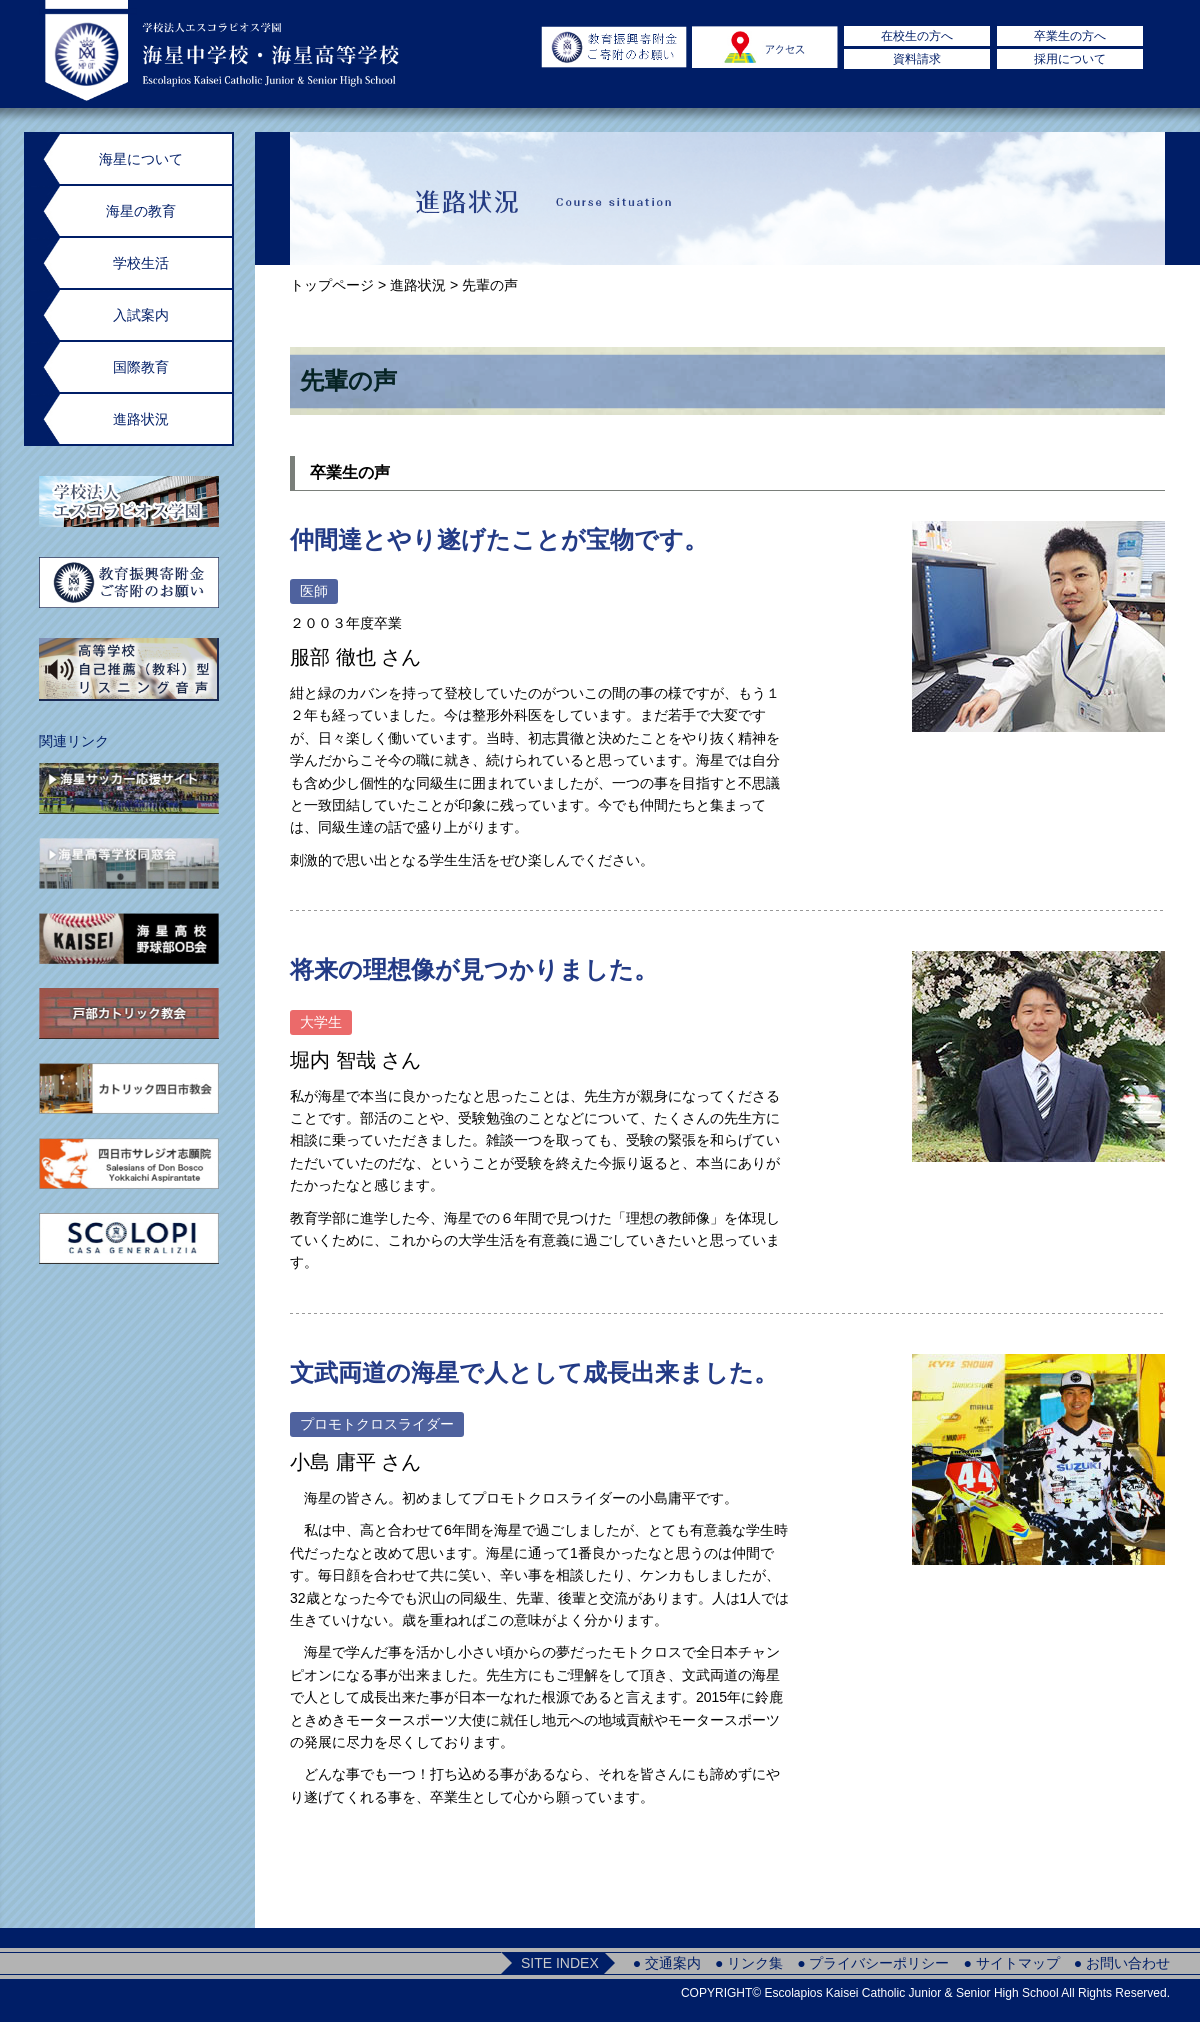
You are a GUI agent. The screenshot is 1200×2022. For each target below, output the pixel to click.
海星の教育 (141, 211)
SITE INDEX (560, 1963)
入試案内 (141, 315)
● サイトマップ (1011, 1963)
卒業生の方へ (1070, 36)
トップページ (332, 285)
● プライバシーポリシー (873, 1963)
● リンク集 (749, 1963)
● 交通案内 (667, 1963)
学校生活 (141, 263)
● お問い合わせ (1122, 1963)
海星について (141, 159)
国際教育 (141, 367)
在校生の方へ (917, 36)
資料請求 (917, 59)
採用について (1070, 59)
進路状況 (418, 285)
